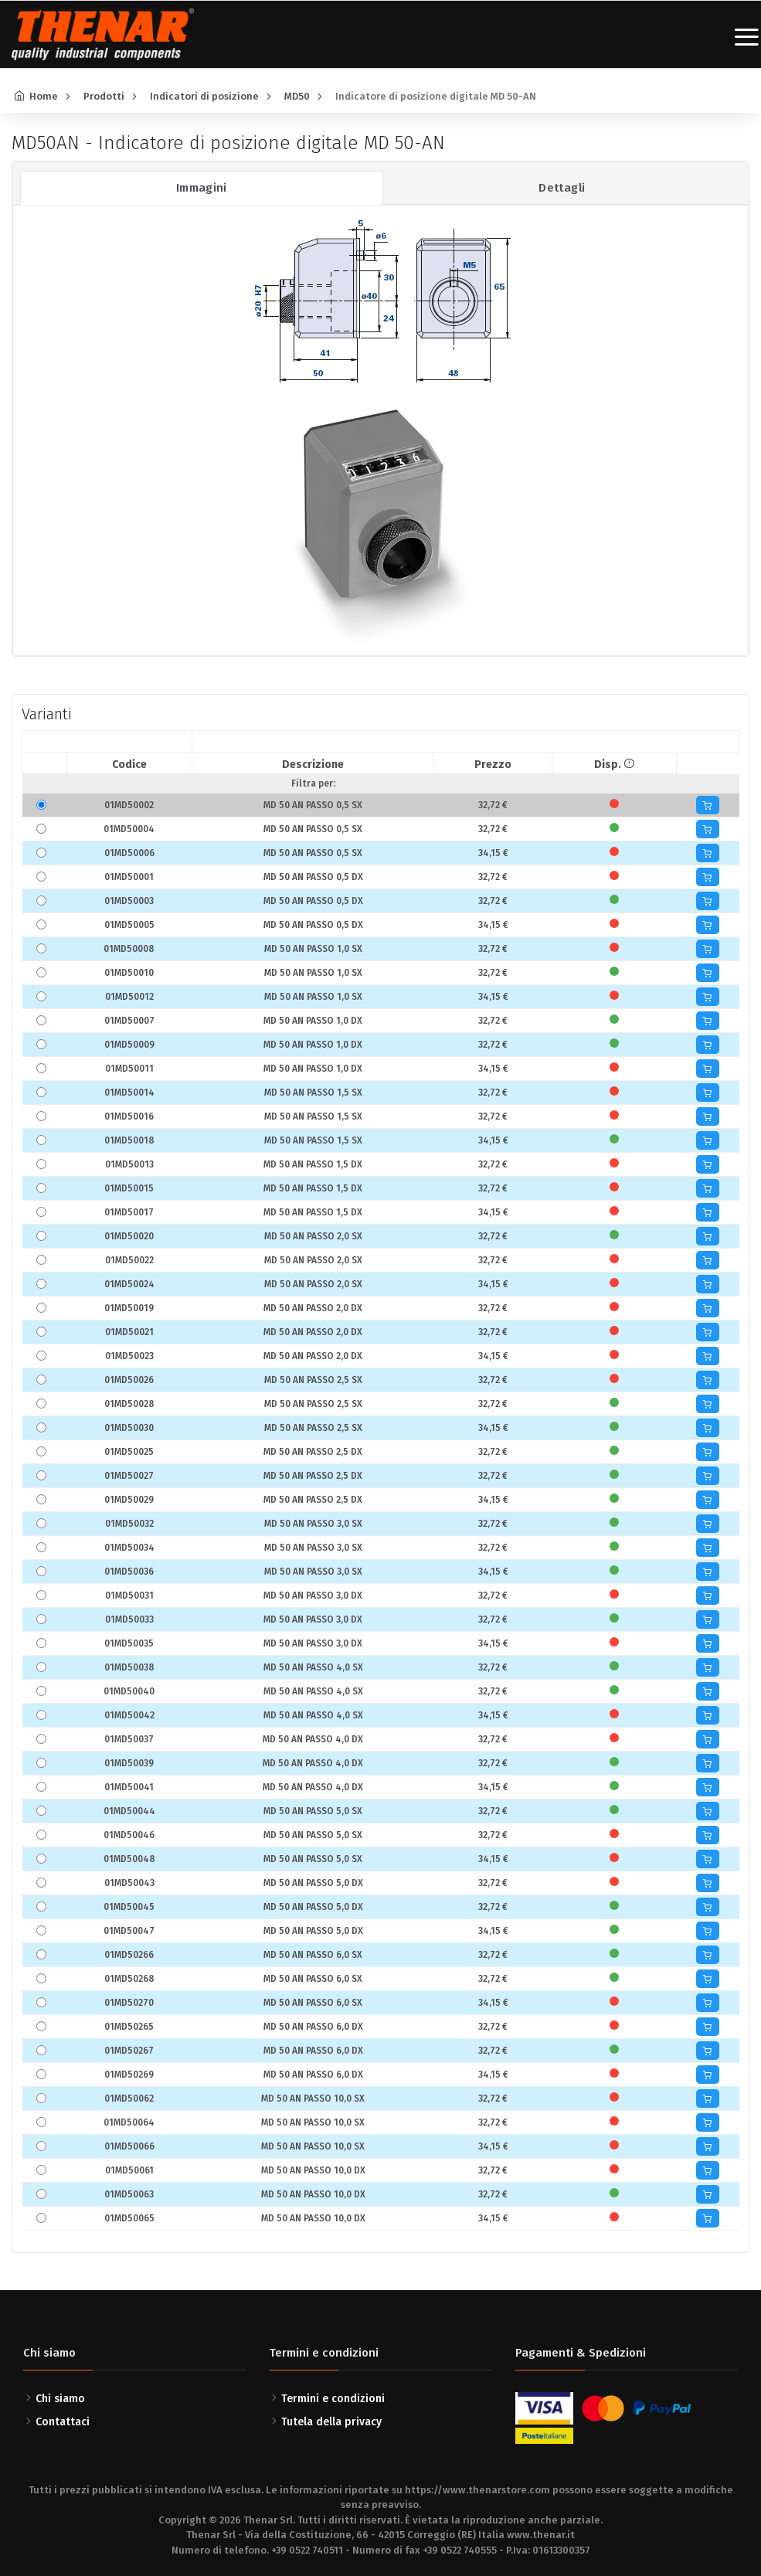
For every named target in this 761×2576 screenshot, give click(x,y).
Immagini (201, 188)
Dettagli (561, 188)
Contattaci (63, 2421)
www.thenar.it (541, 2534)
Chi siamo (60, 2398)
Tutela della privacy (331, 2421)
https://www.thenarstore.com (477, 2490)
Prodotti (103, 96)
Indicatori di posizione (204, 96)
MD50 (297, 96)
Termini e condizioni (333, 2398)
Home (43, 96)
